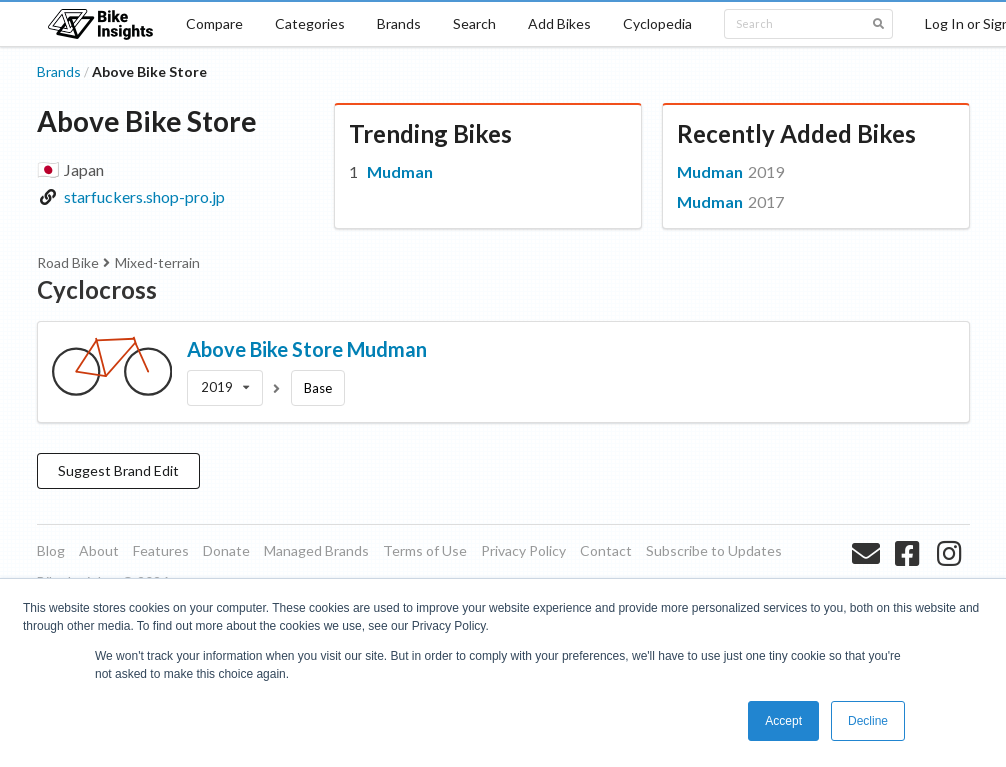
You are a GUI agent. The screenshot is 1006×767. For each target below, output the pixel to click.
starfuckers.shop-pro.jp (144, 196)
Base (318, 388)
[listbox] (225, 388)
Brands (399, 23)
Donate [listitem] (226, 550)
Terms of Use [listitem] (425, 550)
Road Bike (68, 262)
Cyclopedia (657, 23)
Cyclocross (97, 289)
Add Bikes (559, 23)
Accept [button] (783, 721)
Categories (310, 23)
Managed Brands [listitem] (316, 550)
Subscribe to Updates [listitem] (714, 550)
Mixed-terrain (157, 262)
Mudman (400, 171)
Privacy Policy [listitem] (523, 550)
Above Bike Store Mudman (307, 349)
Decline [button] (868, 721)
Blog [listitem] (51, 550)
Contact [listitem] (606, 550)
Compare (214, 23)
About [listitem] (99, 550)
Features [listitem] (161, 550)
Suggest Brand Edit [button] (118, 470)
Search (474, 23)
